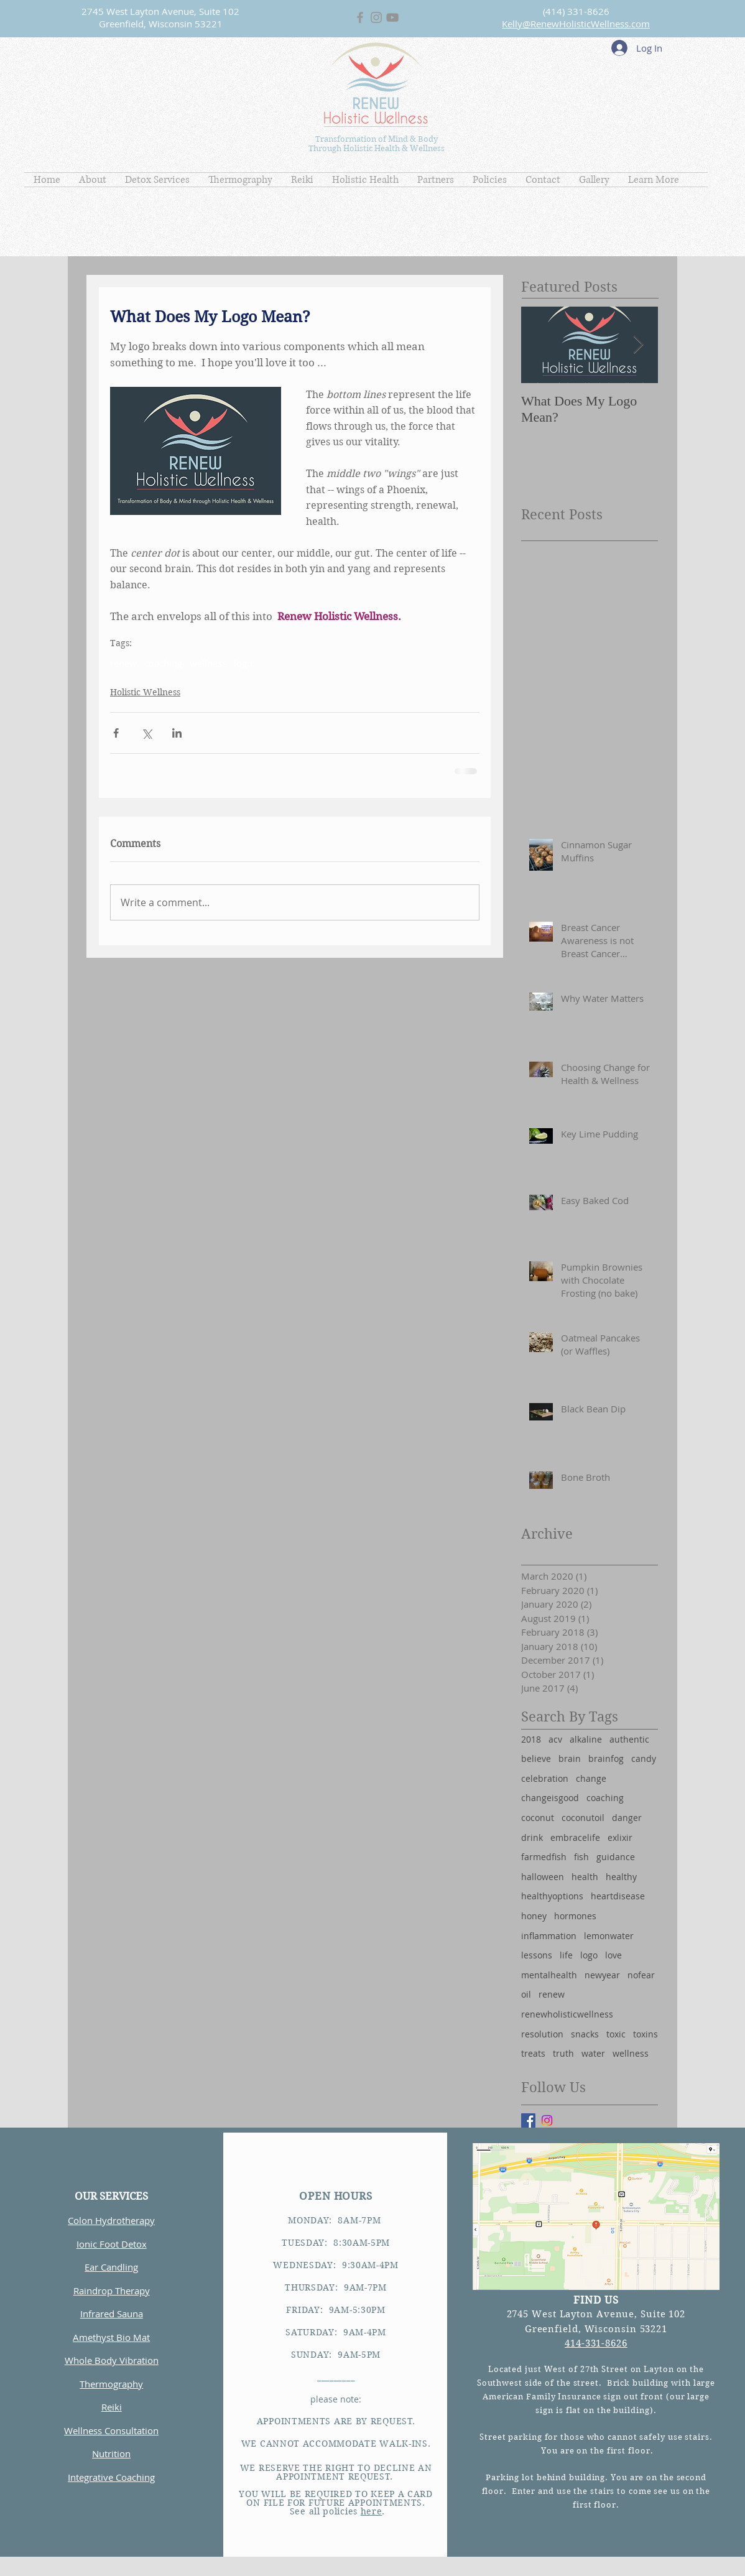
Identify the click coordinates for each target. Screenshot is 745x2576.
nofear (641, 1975)
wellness (208, 663)
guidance (615, 1857)
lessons (536, 1955)
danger (627, 1817)
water (593, 2053)
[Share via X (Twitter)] (146, 733)
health (584, 1877)
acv (555, 1739)
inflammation (548, 1936)
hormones (575, 1916)
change (591, 1778)
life (566, 1955)
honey (534, 1916)
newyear (602, 1975)
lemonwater (609, 1936)
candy (643, 1758)
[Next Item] (638, 344)
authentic (629, 1739)
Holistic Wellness (145, 692)
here (371, 2511)
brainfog (606, 1758)
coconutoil (583, 1817)
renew (123, 663)
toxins (645, 2034)
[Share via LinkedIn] (177, 733)
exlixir (620, 1837)
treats (533, 2053)
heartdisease (618, 1896)
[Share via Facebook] (116, 733)
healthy (621, 1877)
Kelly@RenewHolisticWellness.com (576, 23)
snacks (585, 2034)
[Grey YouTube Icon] (392, 17)
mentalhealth (549, 1975)
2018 (531, 1739)
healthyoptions (552, 1896)
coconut (537, 1817)
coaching (163, 663)
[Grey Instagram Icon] (376, 17)
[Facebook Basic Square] (528, 2120)
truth (563, 2053)
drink (532, 1837)
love (613, 1955)
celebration (544, 1778)
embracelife (575, 1837)
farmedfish (544, 1857)
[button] (93, 180)
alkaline (586, 1739)
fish (581, 1857)
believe (536, 1758)
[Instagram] (547, 2120)
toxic (616, 2034)
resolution (542, 2034)
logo (243, 663)
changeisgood (550, 1798)
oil (526, 1994)
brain (569, 1758)
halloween (542, 1877)
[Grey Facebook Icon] (360, 17)
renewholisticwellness (567, 2014)
